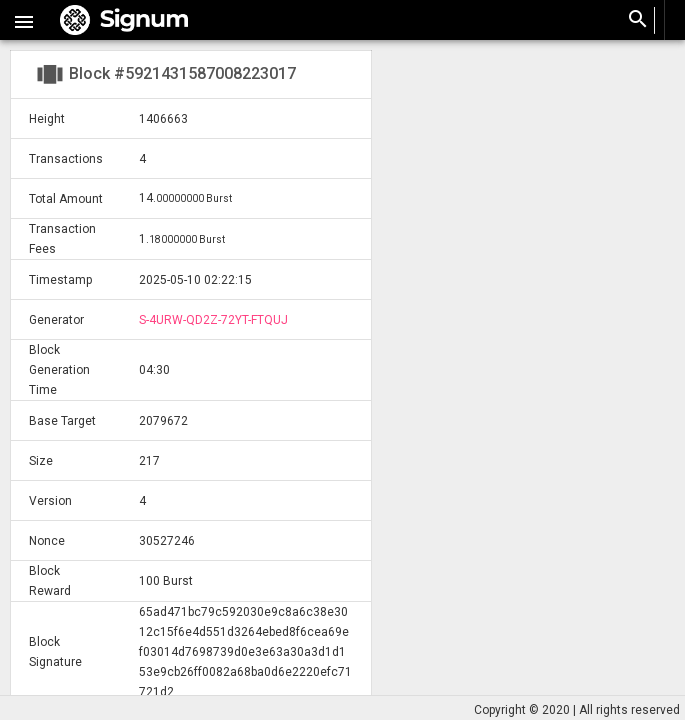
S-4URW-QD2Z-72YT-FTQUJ (213, 320)
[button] (24, 20)
